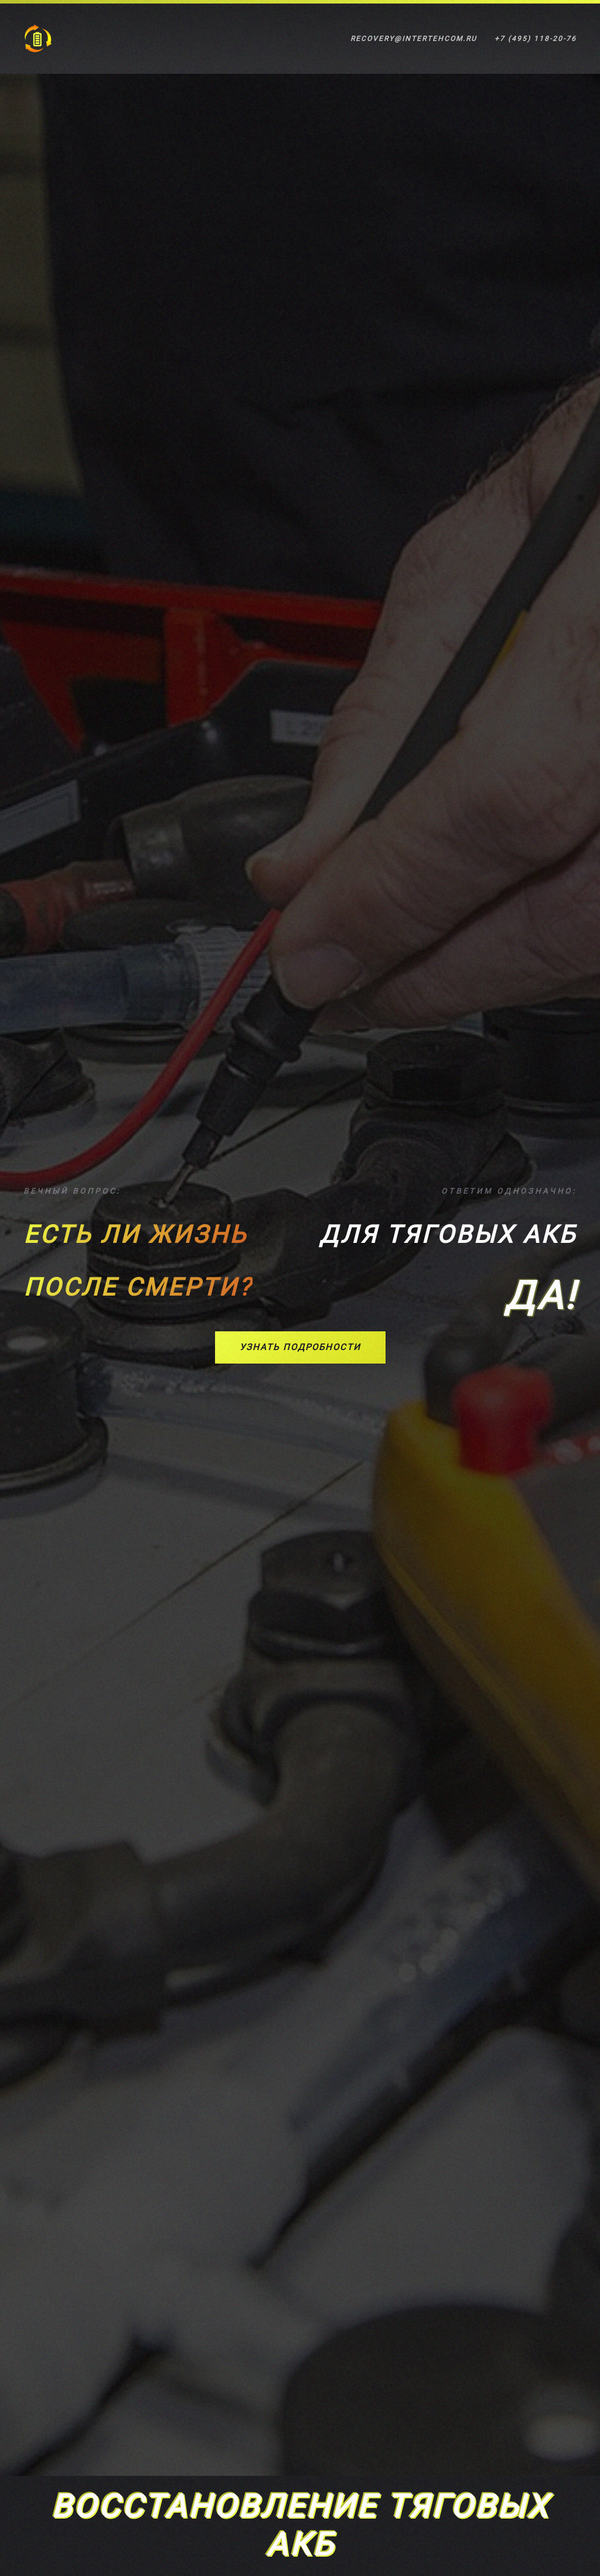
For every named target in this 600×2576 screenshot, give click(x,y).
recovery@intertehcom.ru (413, 39)
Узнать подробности (300, 1347)
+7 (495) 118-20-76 (536, 39)
